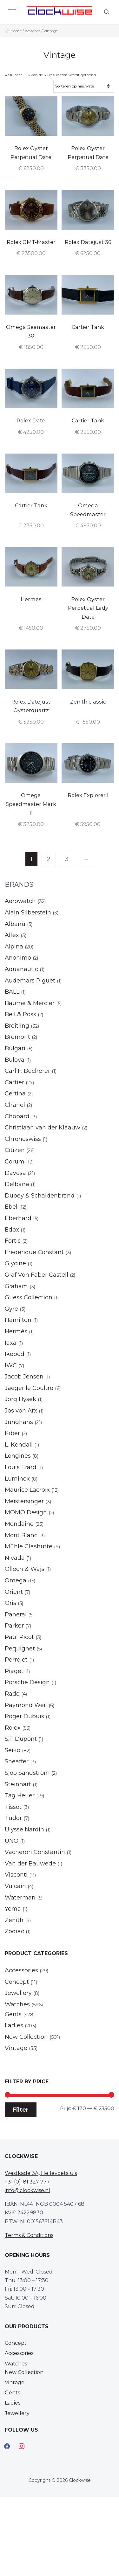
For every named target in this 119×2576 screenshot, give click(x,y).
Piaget (14, 1671)
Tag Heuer (20, 1795)
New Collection (26, 2036)
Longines (18, 1455)
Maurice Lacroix (27, 1489)
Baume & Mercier (30, 1003)
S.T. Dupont (21, 1738)
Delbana (17, 1184)
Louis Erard (20, 1467)
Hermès (16, 1331)
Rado (12, 1693)
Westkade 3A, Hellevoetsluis (41, 2173)
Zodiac (14, 1931)
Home (16, 30)
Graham (16, 1286)
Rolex (13, 1727)
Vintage (16, 2048)
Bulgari (15, 1048)
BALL (12, 991)
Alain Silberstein (28, 912)
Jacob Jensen (24, 1376)
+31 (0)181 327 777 (27, 2182)
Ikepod (14, 1353)
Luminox (17, 1478)
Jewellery (18, 1992)
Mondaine (19, 1523)
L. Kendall (19, 1444)
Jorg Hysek (20, 1399)
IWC (11, 1365)
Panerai (16, 1614)
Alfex (12, 935)
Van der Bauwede (30, 1863)
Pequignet (20, 1648)
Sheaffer (17, 1761)
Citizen (15, 1150)
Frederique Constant (34, 1252)
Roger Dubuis (24, 1716)
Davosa (15, 1173)
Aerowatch (20, 901)
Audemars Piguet (30, 980)
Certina (15, 1093)
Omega (15, 1580)
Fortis (13, 1240)
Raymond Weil (26, 1705)
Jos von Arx (21, 1410)
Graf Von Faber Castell (36, 1274)
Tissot (13, 1806)
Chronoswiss (23, 1138)
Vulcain (15, 1886)
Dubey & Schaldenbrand (40, 1195)
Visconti (16, 1874)
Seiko (12, 1750)
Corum (14, 1161)
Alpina (14, 946)
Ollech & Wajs (24, 1569)
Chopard (17, 1116)
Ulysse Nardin (24, 1829)
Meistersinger (24, 1501)
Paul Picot (19, 1637)
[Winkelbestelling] (83, 86)
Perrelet (16, 1659)
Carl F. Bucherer (27, 1070)
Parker (14, 1625)
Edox (12, 1229)
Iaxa (11, 1342)
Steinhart (18, 1784)
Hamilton (18, 1319)
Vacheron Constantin (35, 1852)
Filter (21, 2109)
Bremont (17, 1036)
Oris (10, 1603)
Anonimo (18, 957)
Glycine (15, 1263)
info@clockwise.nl (27, 2190)
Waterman (20, 1897)
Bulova (14, 1059)
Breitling (17, 1025)
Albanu (15, 923)
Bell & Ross (20, 1014)
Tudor (13, 1818)
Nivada (15, 1557)
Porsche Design (27, 1682)
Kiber (12, 1433)
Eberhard (18, 1218)
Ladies (14, 2025)
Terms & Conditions (29, 2235)
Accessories (21, 1970)
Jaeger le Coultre (29, 1388)
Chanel (15, 1104)
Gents (13, 2014)
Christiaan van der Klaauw (42, 1127)
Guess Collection (28, 1297)
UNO (11, 1840)
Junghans (19, 1422)
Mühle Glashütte (28, 1546)
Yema (13, 1908)
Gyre (11, 1308)
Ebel (11, 1206)
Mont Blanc (21, 1535)
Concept (17, 1981)
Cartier (14, 1082)
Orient (14, 1591)
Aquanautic (21, 969)
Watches (32, 30)
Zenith (14, 1920)
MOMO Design (26, 1512)
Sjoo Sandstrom (27, 1772)
